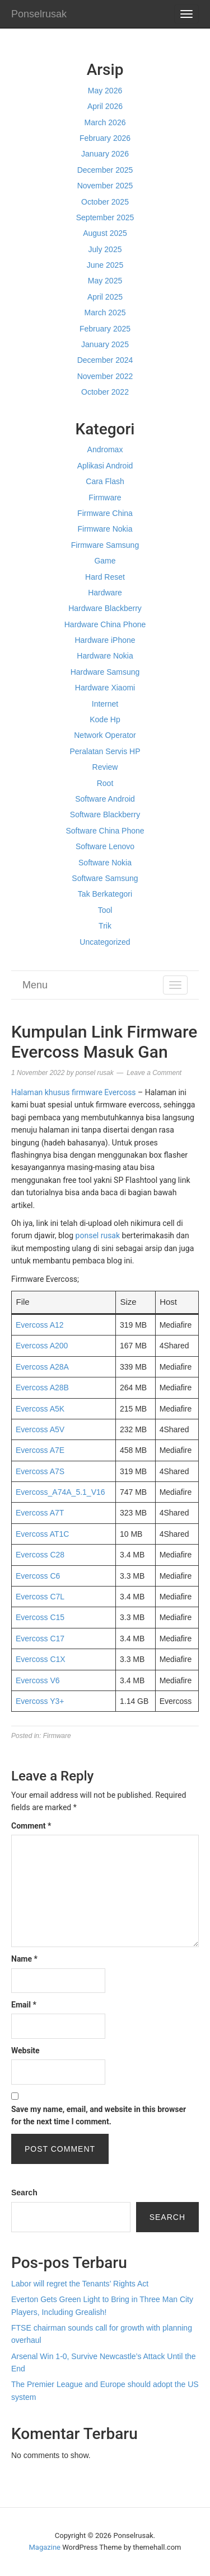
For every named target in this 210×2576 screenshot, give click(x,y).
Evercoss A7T (40, 1512)
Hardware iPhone (104, 640)
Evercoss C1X (41, 1659)
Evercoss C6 (38, 1575)
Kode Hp (105, 719)
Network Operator (105, 735)
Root (105, 783)
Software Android (105, 798)
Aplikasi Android (105, 465)
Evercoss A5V (40, 1429)
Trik (105, 925)
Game (104, 560)
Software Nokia (105, 862)
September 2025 (105, 217)
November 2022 (105, 376)
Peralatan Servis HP (104, 751)
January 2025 (105, 344)
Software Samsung (105, 878)
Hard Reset (105, 576)
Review (105, 767)
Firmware (104, 497)
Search (24, 2192)
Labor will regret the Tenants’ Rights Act (79, 2283)
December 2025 (105, 169)
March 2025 (105, 312)
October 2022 (105, 391)
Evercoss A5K (40, 1408)
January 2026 (105, 153)
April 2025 (105, 296)
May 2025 (105, 280)
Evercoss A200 (42, 1345)
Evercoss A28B (42, 1387)
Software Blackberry (105, 814)
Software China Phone (105, 830)
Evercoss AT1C (42, 1534)
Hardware (105, 592)
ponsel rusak (98, 1235)
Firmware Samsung (105, 545)
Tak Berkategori (105, 893)
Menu (35, 985)
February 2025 (105, 328)
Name (24, 1958)
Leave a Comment (154, 1073)
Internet (105, 703)
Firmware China (105, 513)
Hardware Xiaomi (105, 687)
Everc (26, 1471)
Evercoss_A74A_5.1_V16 (60, 1492)
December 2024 (105, 360)
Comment (31, 1825)
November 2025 (105, 185)
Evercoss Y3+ (40, 1701)
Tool (105, 910)
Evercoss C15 (40, 1617)
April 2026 (105, 106)
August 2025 (105, 233)
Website (25, 2050)
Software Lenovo (105, 846)
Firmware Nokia (104, 528)
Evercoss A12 (40, 1324)
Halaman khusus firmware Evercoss (73, 1092)
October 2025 (105, 201)
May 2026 (105, 90)
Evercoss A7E (40, 1450)
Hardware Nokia (105, 655)
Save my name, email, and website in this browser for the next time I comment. (98, 2115)
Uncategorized (105, 941)
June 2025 (105, 265)
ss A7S (52, 1471)
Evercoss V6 (38, 1680)
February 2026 (105, 138)
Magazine (44, 2547)
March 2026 (105, 122)
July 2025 (105, 249)
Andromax (105, 449)
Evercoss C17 (40, 1638)
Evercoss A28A (42, 1366)
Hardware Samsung (105, 671)
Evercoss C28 (40, 1554)
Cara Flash (105, 481)
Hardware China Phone (105, 624)
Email (23, 2004)
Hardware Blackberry (105, 608)
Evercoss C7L (40, 1596)
